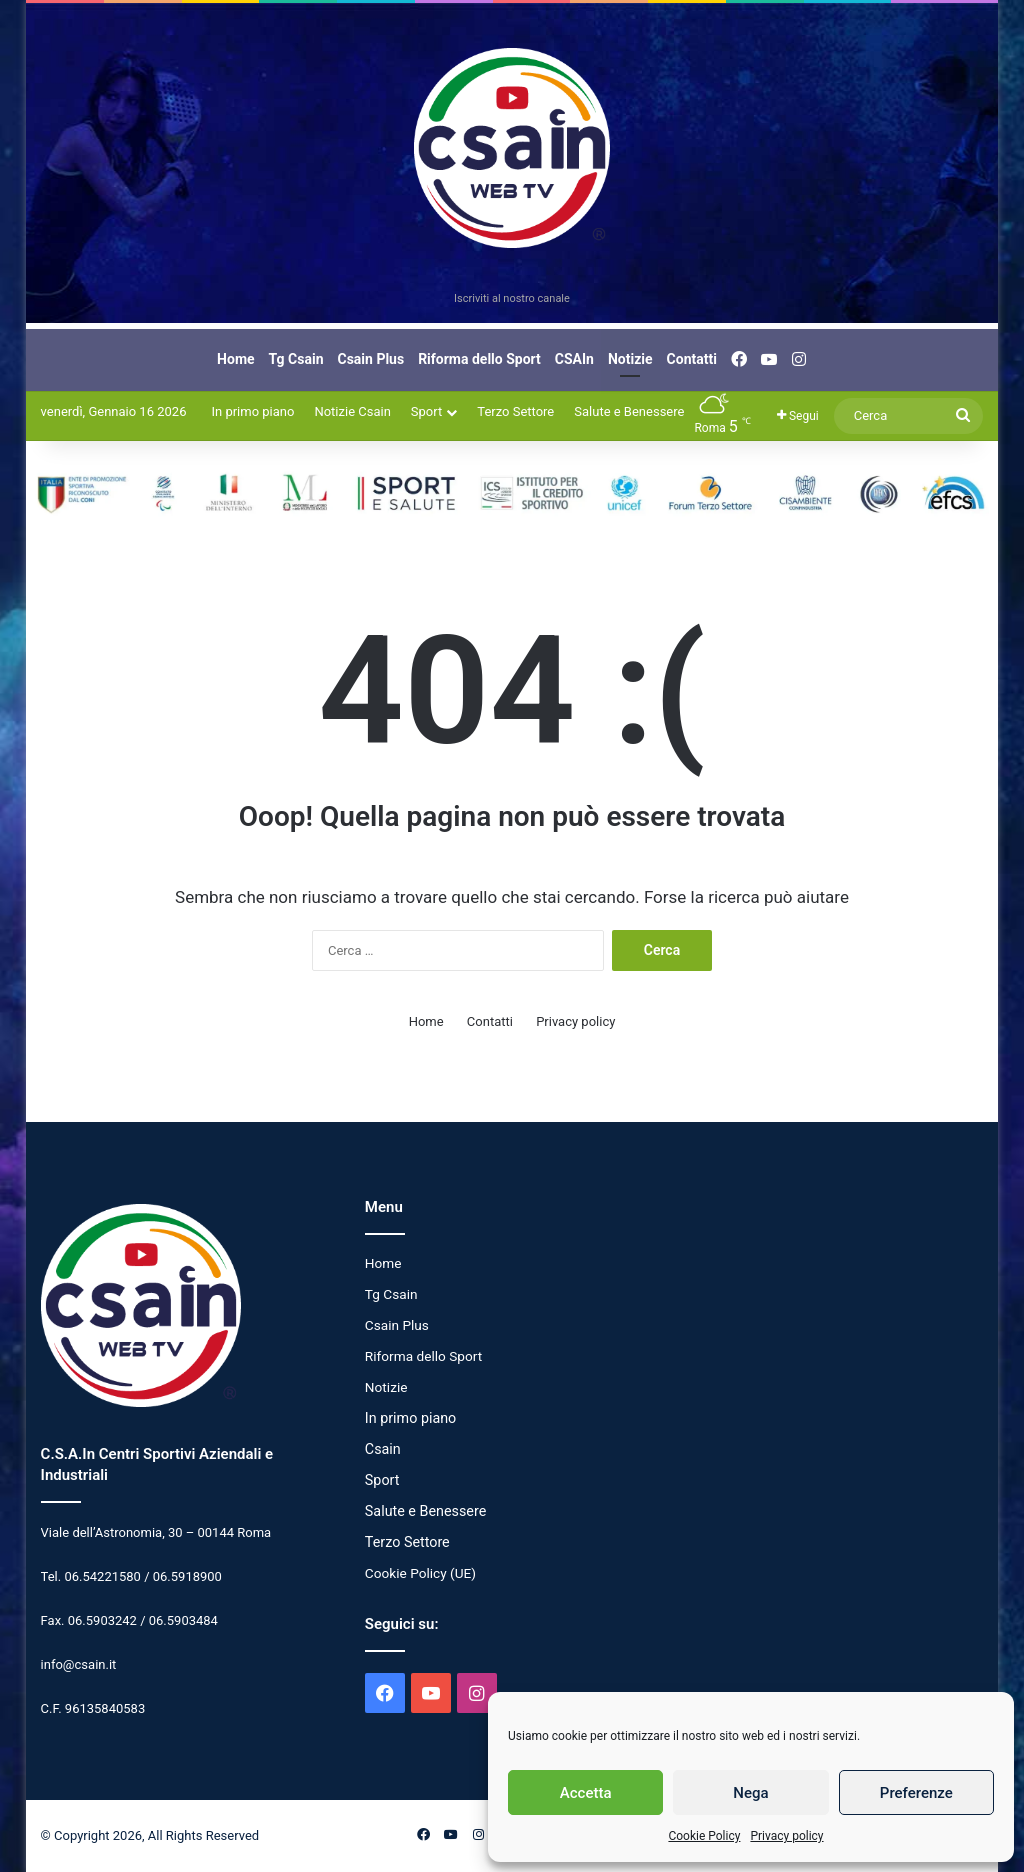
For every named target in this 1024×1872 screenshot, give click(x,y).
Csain (383, 1449)
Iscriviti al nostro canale (512, 298)
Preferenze (916, 1793)
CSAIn (574, 359)
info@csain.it (79, 1664)
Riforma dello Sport (479, 359)
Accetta (586, 1793)
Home (235, 359)
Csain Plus (371, 359)
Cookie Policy (704, 1836)
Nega (750, 1793)
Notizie (630, 359)
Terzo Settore (515, 411)
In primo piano (252, 411)
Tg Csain (296, 359)
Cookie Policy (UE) (420, 1573)
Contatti (692, 359)
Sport (426, 411)
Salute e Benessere (629, 411)
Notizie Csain (352, 411)
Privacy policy (786, 1836)
